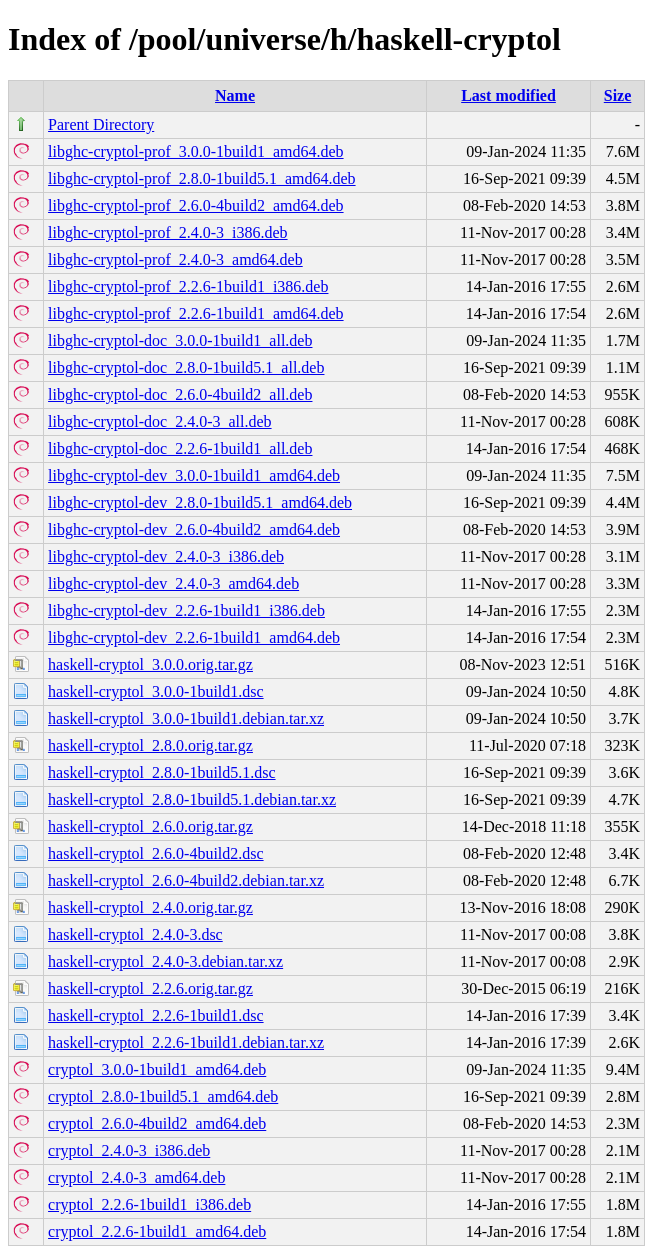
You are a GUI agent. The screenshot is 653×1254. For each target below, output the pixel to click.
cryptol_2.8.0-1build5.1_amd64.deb (163, 1096)
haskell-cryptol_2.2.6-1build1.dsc (156, 1015)
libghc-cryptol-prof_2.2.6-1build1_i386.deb (188, 286)
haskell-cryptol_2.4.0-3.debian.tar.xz (165, 961)
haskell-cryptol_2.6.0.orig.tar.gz (150, 826)
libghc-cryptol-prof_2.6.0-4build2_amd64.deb (196, 205)
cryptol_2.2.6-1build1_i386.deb (149, 1204)
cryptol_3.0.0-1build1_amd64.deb (157, 1069)
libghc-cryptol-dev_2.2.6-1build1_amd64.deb (194, 637)
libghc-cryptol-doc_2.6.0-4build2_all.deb (180, 394)
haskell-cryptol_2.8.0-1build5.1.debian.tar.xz (192, 799)
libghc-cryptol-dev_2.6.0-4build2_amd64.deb (194, 529)
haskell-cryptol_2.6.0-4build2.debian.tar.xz (186, 880)
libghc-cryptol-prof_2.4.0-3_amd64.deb (175, 259)
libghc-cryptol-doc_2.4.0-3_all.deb (160, 421)
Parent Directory (101, 124)
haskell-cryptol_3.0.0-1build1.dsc (156, 691)
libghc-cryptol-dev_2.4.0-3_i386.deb (166, 556)
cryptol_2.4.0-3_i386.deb (129, 1150)
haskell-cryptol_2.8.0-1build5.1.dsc (162, 772)
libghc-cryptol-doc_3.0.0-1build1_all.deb (180, 340)
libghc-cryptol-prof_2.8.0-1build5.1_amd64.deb (202, 178)
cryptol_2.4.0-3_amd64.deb (136, 1177)
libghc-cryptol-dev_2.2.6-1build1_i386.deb (186, 610)
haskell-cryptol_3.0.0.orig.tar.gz (150, 664)
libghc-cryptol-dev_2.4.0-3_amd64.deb (173, 583)
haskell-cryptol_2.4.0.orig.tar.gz (150, 907)
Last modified (508, 95)
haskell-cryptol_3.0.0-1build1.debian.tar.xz (186, 718)
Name (235, 95)
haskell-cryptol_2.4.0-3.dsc (135, 934)
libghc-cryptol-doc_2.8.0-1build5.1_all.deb (186, 367)
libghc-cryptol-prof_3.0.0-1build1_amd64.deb (196, 151)
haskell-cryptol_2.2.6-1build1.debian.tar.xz (186, 1042)
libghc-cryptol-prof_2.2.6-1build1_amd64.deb (196, 313)
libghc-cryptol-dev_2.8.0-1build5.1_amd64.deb (200, 502)
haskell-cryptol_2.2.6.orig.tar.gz (150, 988)
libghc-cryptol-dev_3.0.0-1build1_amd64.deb (194, 475)
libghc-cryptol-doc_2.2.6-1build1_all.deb (180, 448)
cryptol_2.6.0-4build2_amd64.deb (157, 1123)
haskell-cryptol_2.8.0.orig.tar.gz (150, 745)
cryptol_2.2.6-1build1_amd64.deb (157, 1231)
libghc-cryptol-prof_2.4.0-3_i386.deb (168, 232)
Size (618, 95)
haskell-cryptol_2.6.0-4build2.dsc (156, 853)
